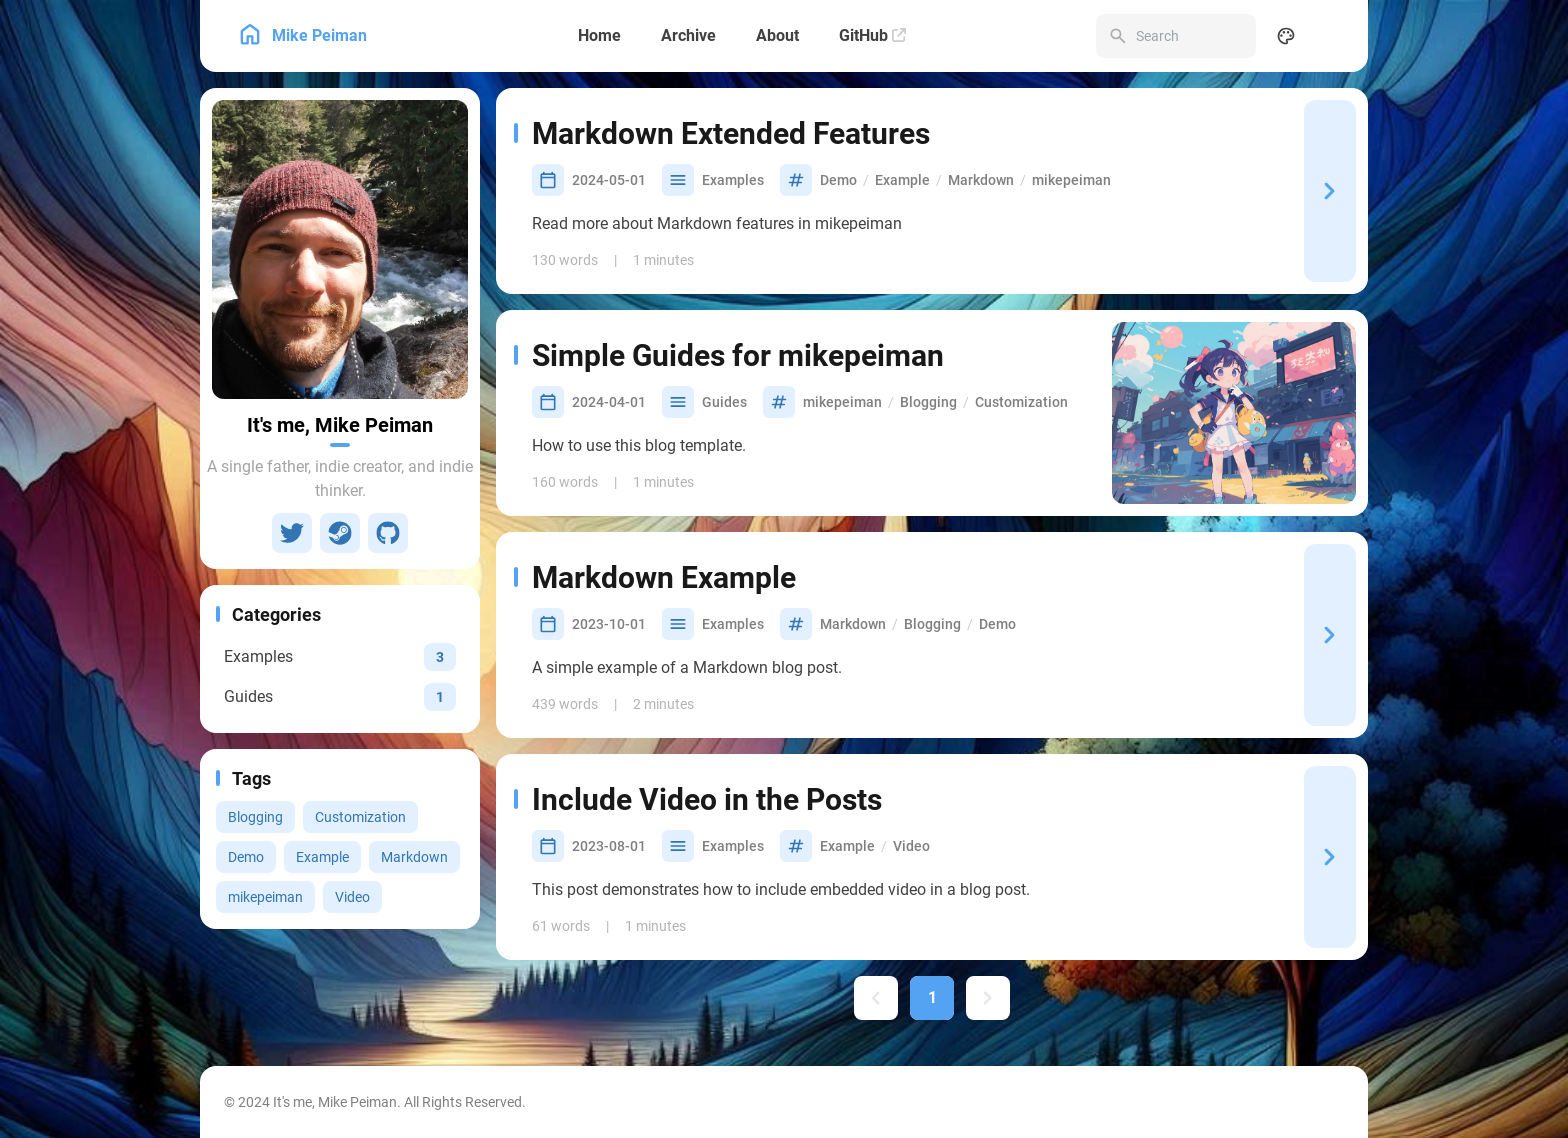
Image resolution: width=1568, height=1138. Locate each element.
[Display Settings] (1286, 36)
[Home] (599, 36)
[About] (777, 36)
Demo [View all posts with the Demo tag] (246, 857)
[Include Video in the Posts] (1330, 857)
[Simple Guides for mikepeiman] (1234, 413)
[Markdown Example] (1330, 635)
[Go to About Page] (340, 249)
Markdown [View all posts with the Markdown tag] (414, 857)
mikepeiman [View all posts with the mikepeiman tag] (265, 897)
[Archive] (688, 36)
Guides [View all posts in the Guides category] (724, 402)
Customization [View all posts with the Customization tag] (360, 817)
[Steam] (340, 533)
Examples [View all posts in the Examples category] (733, 180)
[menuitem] (1330, 36)
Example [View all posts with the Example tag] (322, 857)
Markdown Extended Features (731, 133)
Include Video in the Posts (707, 799)
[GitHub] (872, 36)
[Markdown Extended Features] (1330, 191)
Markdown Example (664, 577)
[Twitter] (292, 533)
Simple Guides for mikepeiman (738, 355)
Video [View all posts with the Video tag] (352, 897)
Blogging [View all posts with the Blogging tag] (255, 817)
